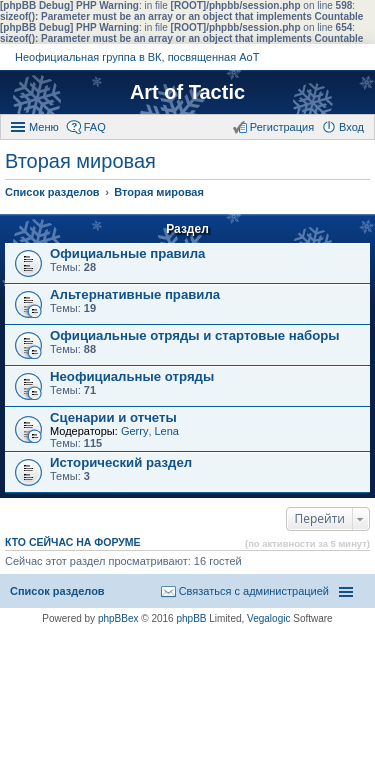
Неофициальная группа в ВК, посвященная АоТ (137, 57)
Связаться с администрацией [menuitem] (254, 591)
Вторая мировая (80, 161)
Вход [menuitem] (351, 127)
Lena (167, 431)
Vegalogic (268, 618)
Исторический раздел (121, 462)
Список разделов (57, 591)
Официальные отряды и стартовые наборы (195, 335)
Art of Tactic (187, 92)
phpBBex (118, 618)
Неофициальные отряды (132, 376)
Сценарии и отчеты (113, 417)
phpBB (191, 618)
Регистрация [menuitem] (282, 127)
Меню (44, 127)
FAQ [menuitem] (95, 127)
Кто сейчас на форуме (73, 542)
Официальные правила (127, 253)
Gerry (135, 431)
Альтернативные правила (135, 294)
